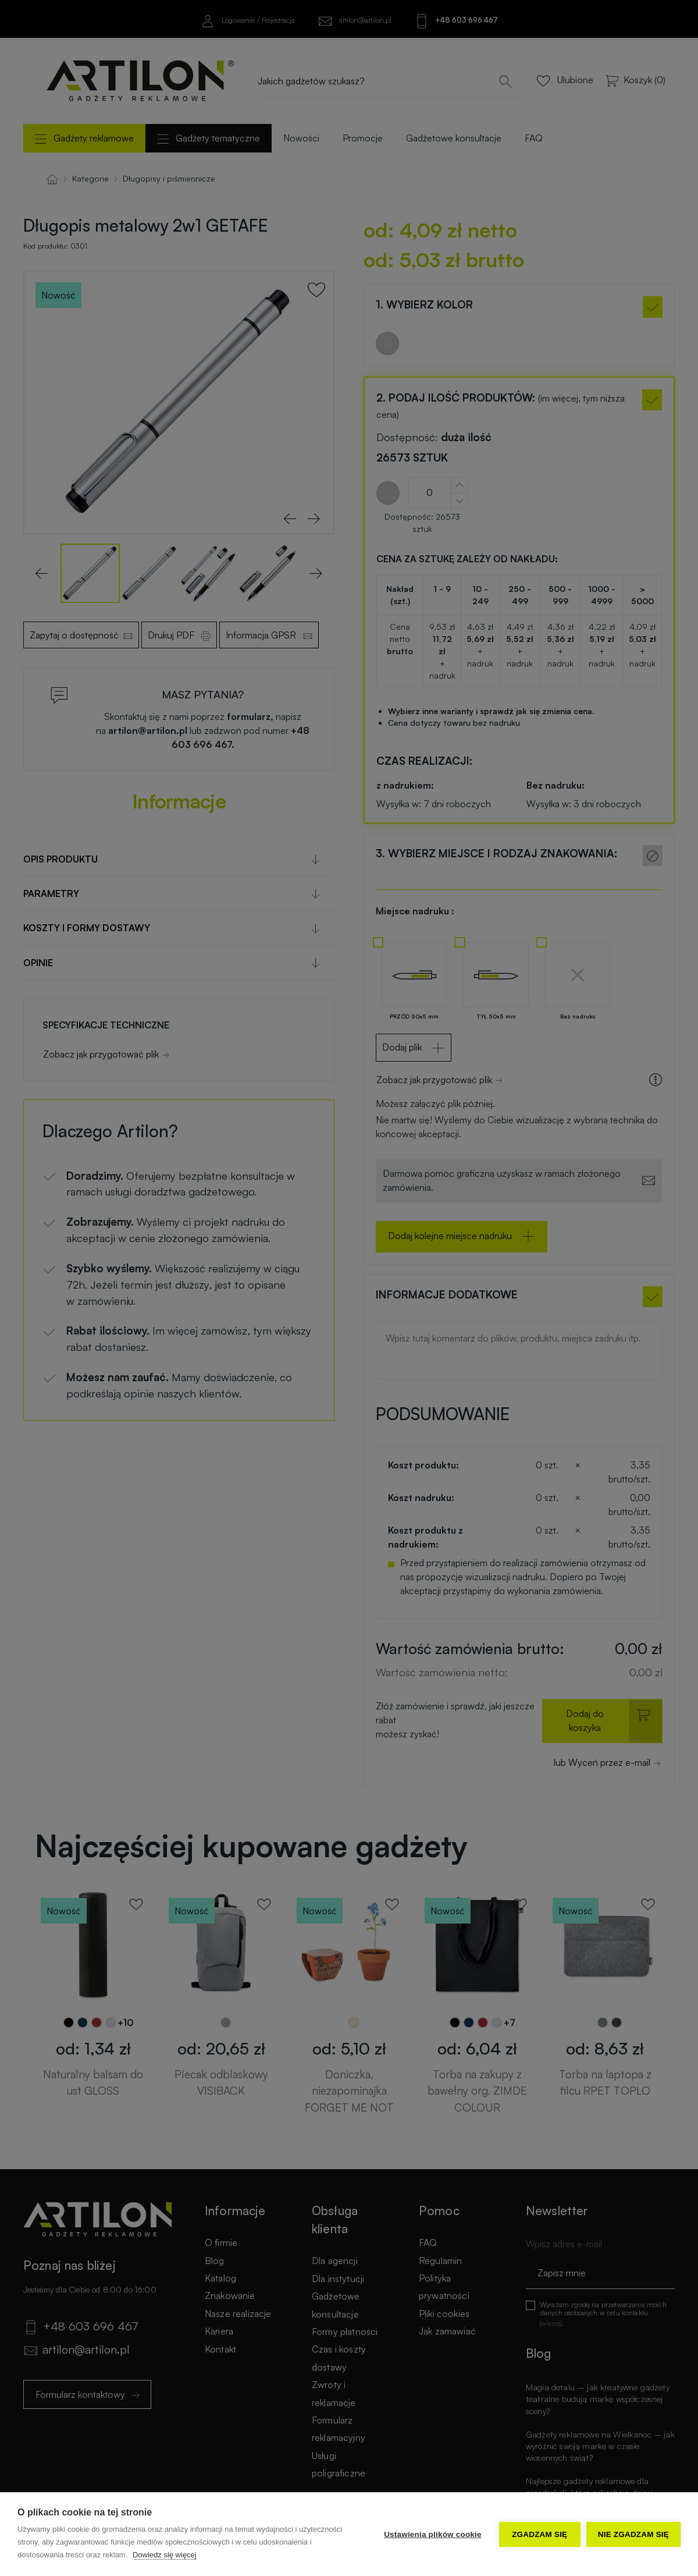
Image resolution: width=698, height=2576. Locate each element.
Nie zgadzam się (633, 2534)
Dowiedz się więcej (165, 2554)
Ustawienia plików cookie (433, 2534)
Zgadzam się (539, 2534)
